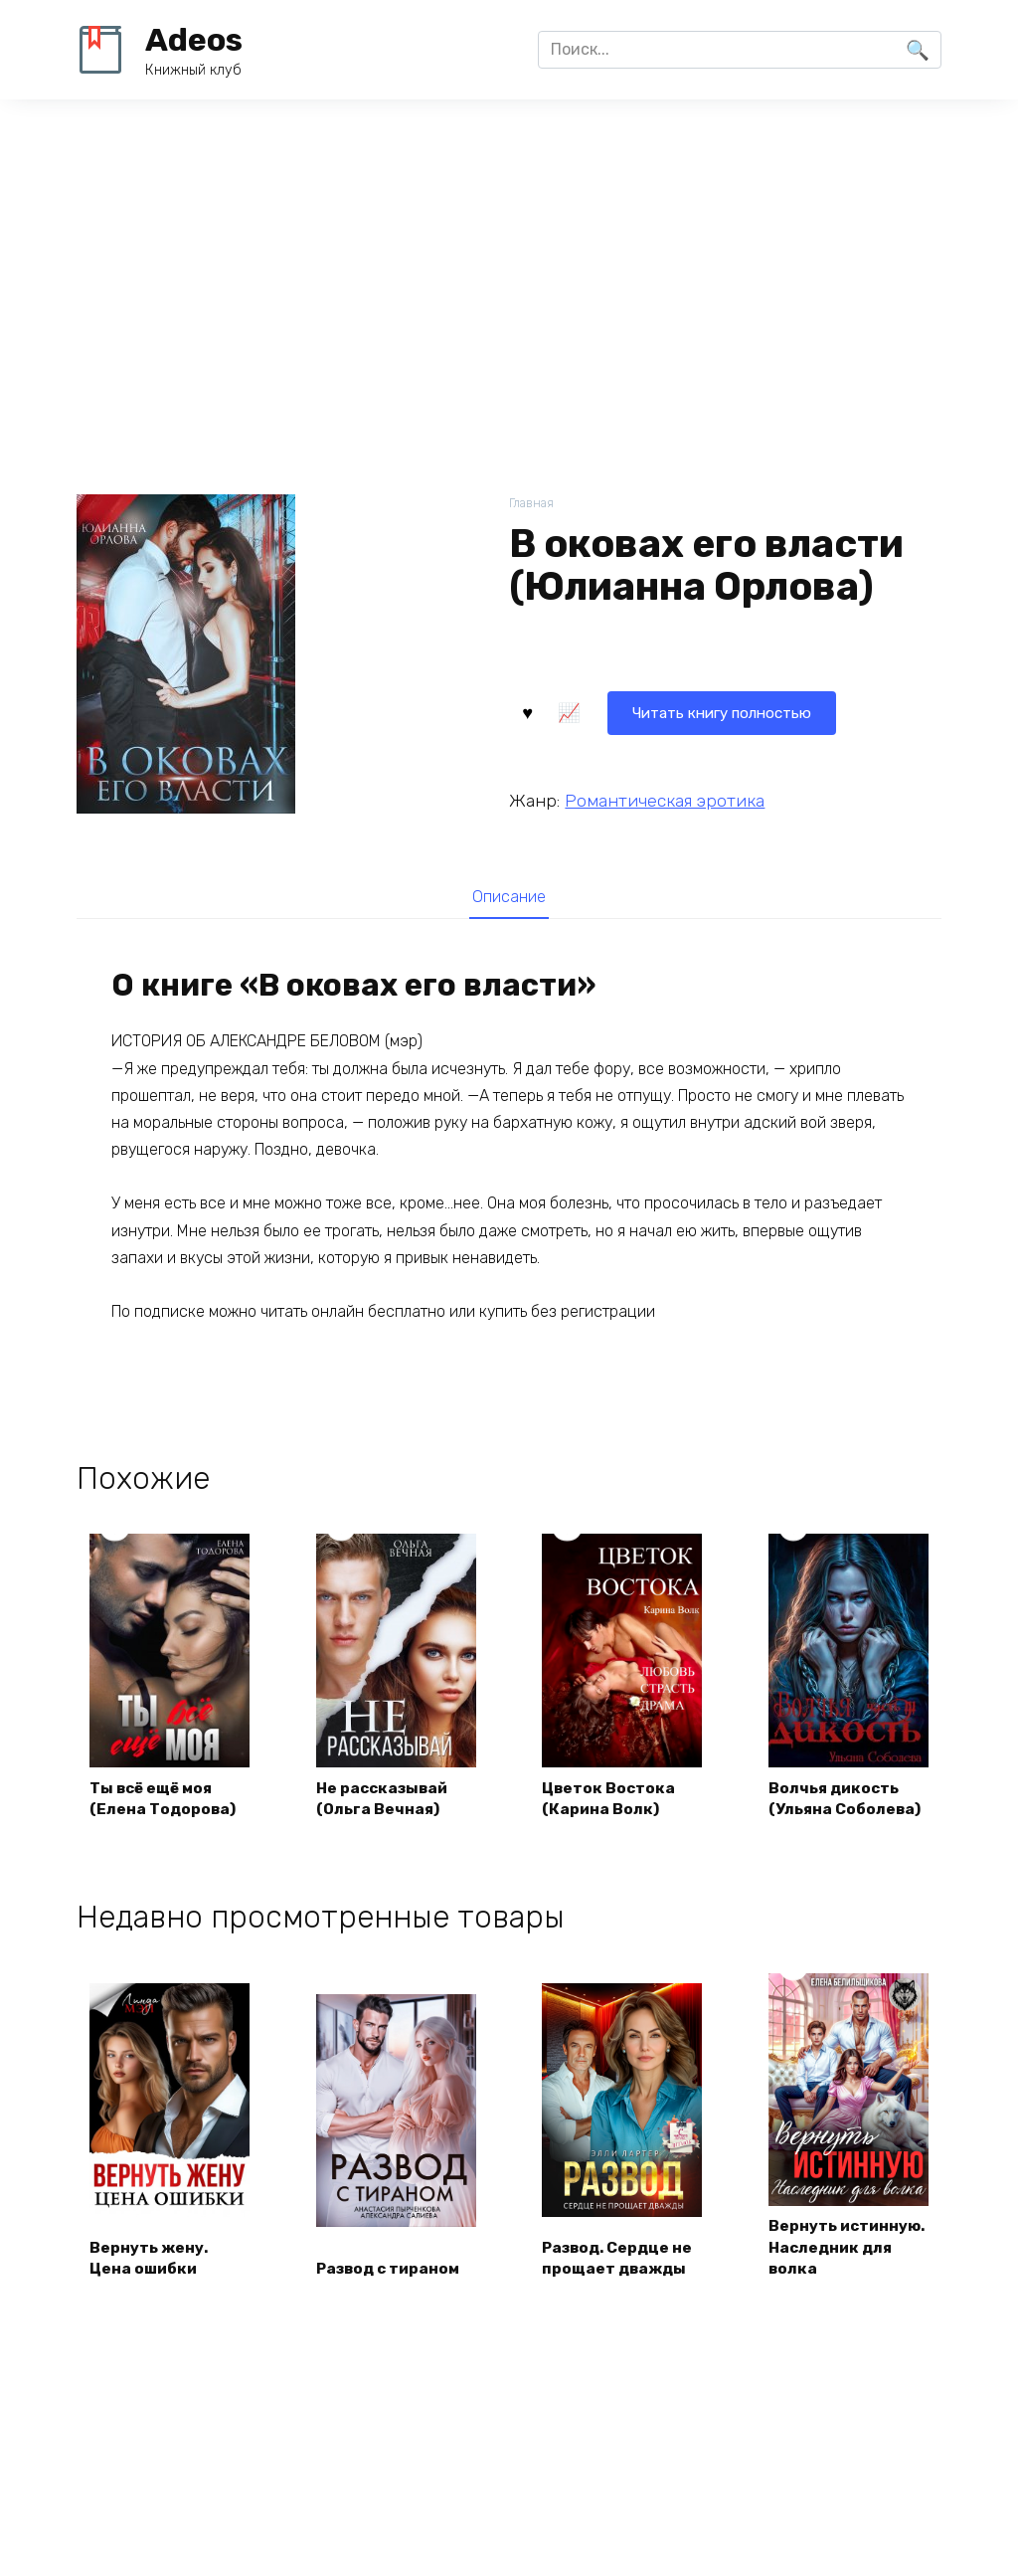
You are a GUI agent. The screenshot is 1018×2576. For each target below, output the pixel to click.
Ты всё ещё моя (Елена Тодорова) (165, 1798)
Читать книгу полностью (630, 710)
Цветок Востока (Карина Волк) (611, 1798)
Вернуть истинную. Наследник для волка (834, 2259)
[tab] (508, 896)
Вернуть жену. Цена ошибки (151, 2282)
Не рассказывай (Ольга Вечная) (387, 1798)
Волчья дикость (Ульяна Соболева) (848, 1798)
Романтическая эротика (664, 799)
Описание (509, 897)
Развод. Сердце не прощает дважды (622, 2282)
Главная (532, 503)
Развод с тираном (393, 2294)
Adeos (194, 40)
